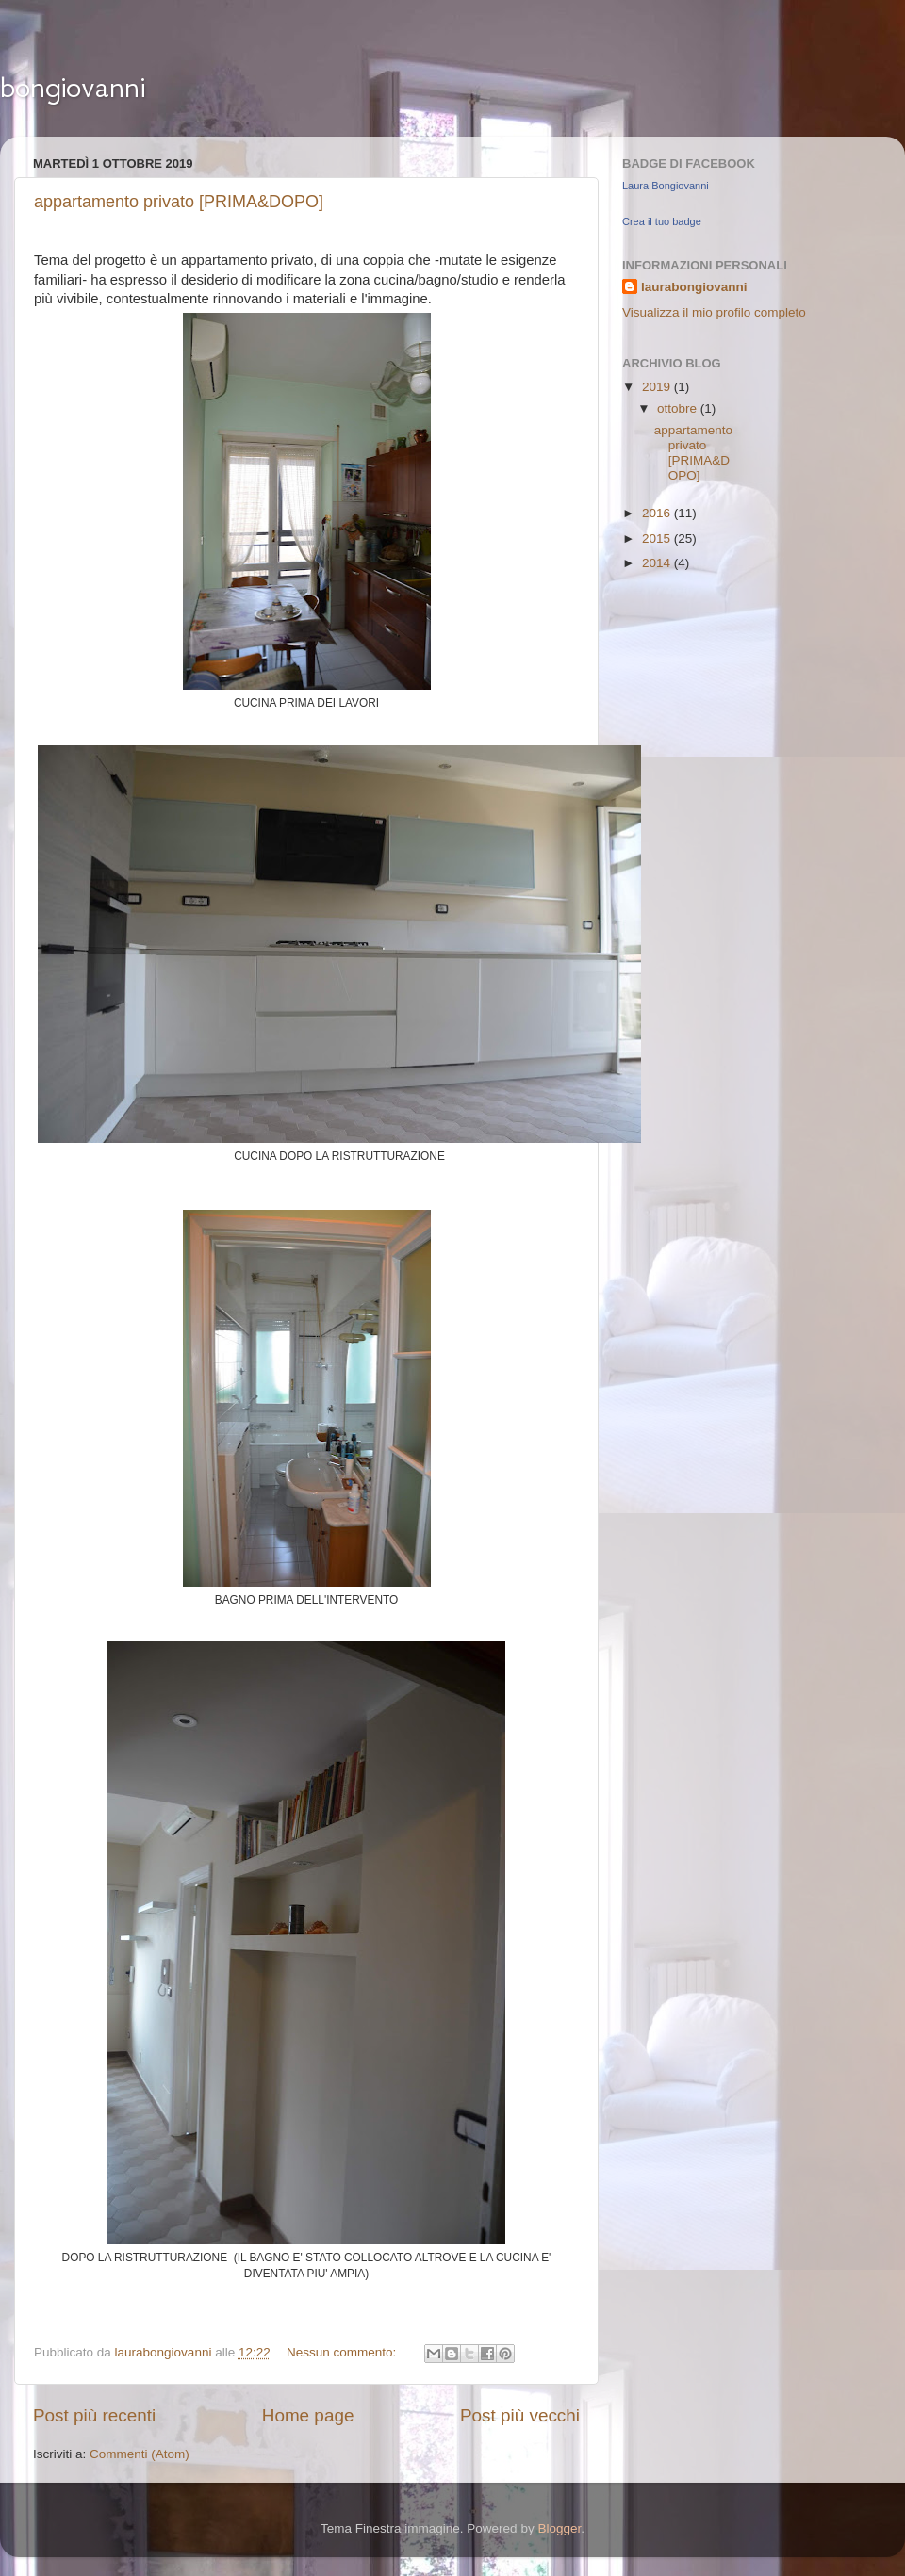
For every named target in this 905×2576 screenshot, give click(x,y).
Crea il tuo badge (661, 221)
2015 (658, 538)
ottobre (678, 408)
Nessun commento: (343, 2352)
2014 (658, 563)
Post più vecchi (520, 2415)
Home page (308, 2415)
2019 (658, 387)
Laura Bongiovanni (665, 185)
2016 (658, 513)
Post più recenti (94, 2415)
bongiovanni (72, 87)
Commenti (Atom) (139, 2454)
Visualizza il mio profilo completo (714, 312)
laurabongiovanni (694, 287)
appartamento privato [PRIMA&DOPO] (178, 201)
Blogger (559, 2528)
